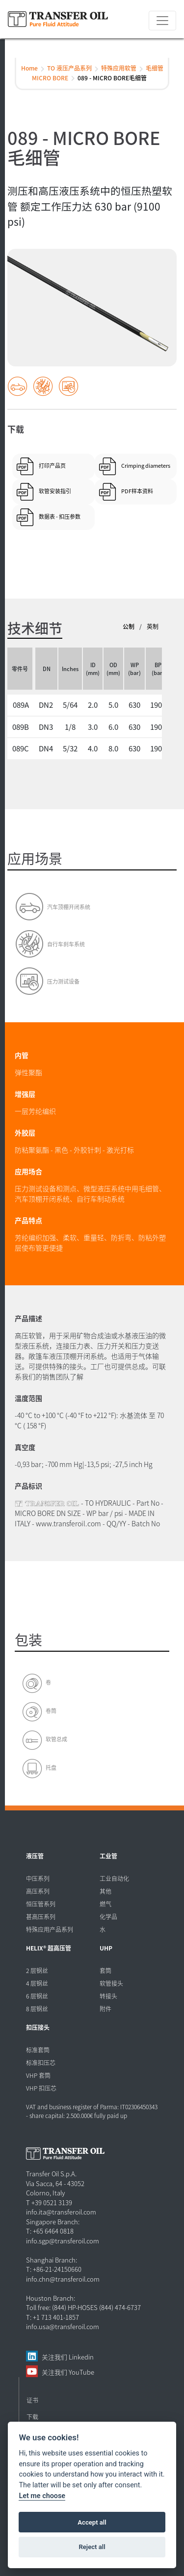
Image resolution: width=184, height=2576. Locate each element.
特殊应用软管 (118, 68)
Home (29, 68)
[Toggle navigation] (162, 20)
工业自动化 (114, 1878)
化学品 (108, 1916)
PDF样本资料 (137, 491)
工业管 (108, 1856)
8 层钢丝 (37, 2008)
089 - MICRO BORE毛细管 (112, 77)
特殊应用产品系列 (49, 1929)
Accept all (92, 2522)
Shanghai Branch (51, 2259)
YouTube (81, 2372)
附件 (105, 2008)
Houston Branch (50, 2298)
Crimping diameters (145, 465)
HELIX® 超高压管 (48, 1948)
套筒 (105, 1970)
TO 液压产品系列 (69, 68)
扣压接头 (38, 2027)
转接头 (108, 1996)
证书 (32, 2400)
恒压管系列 (40, 1904)
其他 (105, 1891)
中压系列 (38, 1878)
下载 (32, 2416)
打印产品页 (52, 465)
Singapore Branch (52, 2221)
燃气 (105, 1904)
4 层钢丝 (37, 1983)
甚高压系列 (40, 1916)
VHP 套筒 (38, 2075)
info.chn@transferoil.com (63, 2279)
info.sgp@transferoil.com (62, 2240)
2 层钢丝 (37, 1970)
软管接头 (111, 1983)
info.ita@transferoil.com (61, 2211)
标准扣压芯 (40, 2062)
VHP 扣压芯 (41, 2088)
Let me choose (42, 2496)
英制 (152, 626)
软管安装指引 (55, 491)
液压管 (35, 1856)
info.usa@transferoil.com (62, 2326)
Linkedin (81, 2356)
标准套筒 (38, 2050)
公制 (128, 626)
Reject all (92, 2547)
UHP (106, 1948)
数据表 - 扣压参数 (59, 516)
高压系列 (38, 1891)
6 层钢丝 (37, 1996)
